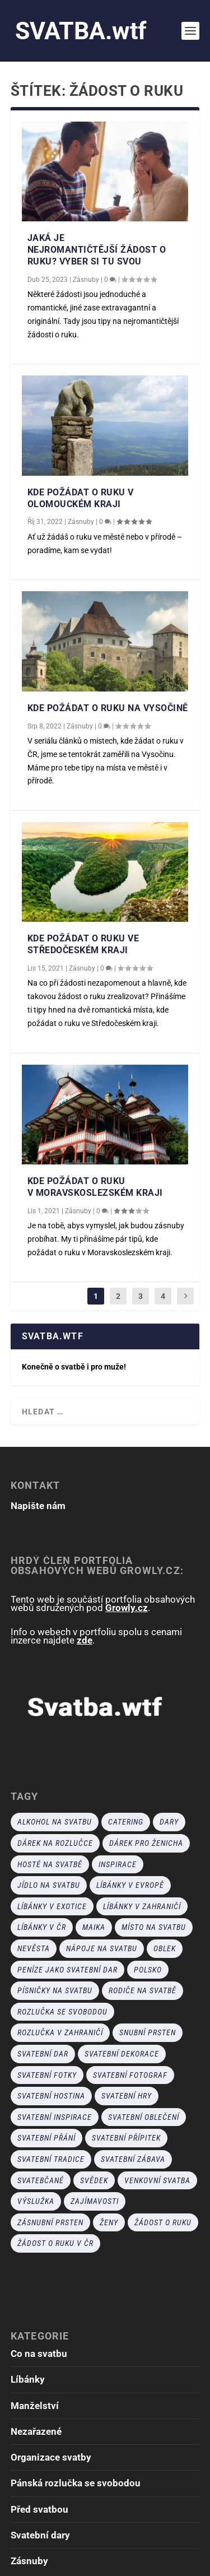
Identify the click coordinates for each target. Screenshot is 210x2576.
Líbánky (28, 2379)
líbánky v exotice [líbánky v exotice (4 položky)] (52, 1906)
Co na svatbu (39, 2353)
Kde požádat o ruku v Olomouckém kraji (80, 498)
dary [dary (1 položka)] (169, 1821)
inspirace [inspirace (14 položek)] (118, 1864)
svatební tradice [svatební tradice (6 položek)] (51, 2159)
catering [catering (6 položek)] (125, 1821)
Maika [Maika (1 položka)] (93, 1927)
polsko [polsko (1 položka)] (148, 1969)
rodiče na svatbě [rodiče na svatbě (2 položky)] (142, 1990)
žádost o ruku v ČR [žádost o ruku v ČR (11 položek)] (55, 2243)
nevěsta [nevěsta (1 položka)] (33, 1948)
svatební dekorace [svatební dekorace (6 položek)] (122, 2053)
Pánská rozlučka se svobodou (76, 2483)
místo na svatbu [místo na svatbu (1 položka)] (154, 1927)
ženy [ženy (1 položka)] (109, 2222)
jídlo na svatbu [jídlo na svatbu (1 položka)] (48, 1885)
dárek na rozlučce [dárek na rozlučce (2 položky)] (55, 1843)
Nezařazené (36, 2431)
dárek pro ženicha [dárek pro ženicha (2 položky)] (146, 1843)
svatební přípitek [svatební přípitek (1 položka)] (126, 2137)
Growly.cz (126, 1607)
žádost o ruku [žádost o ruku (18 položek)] (163, 2222)
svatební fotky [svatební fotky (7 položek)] (47, 2075)
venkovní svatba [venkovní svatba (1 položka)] (157, 2180)
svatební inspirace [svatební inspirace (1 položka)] (54, 2117)
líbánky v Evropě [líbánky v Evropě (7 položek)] (130, 1885)
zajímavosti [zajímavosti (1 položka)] (95, 2201)
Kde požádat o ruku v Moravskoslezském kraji (95, 1187)
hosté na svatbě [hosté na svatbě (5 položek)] (49, 1864)
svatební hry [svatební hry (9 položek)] (126, 2095)
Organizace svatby (51, 2457)
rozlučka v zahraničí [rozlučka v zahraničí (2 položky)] (60, 2032)
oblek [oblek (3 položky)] (164, 1948)
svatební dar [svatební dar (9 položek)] (42, 2053)
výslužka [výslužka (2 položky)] (35, 2201)
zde (84, 1640)
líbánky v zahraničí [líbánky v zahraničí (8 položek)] (142, 1906)
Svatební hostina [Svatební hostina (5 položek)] (51, 2095)
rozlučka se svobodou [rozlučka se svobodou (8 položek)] (62, 2011)
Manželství (35, 2405)
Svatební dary (40, 2535)
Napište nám (38, 1505)
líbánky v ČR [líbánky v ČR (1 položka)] (41, 1927)
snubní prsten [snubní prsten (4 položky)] (147, 2032)
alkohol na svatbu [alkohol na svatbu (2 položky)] (54, 1821)
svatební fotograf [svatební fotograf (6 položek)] (130, 2075)
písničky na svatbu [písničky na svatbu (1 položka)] (54, 1990)
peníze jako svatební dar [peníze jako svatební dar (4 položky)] (67, 1969)
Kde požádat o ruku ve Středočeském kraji (83, 944)
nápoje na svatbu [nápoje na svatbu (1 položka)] (101, 1948)
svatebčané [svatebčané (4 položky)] (40, 2180)
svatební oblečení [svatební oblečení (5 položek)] (143, 2117)
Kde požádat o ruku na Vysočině (107, 708)
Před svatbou (39, 2509)
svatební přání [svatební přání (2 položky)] (46, 2137)
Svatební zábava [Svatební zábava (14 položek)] (133, 2159)
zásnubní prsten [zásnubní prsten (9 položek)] (50, 2222)
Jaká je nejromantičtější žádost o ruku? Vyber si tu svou (96, 250)
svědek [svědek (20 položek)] (94, 2180)
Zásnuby (86, 280)
